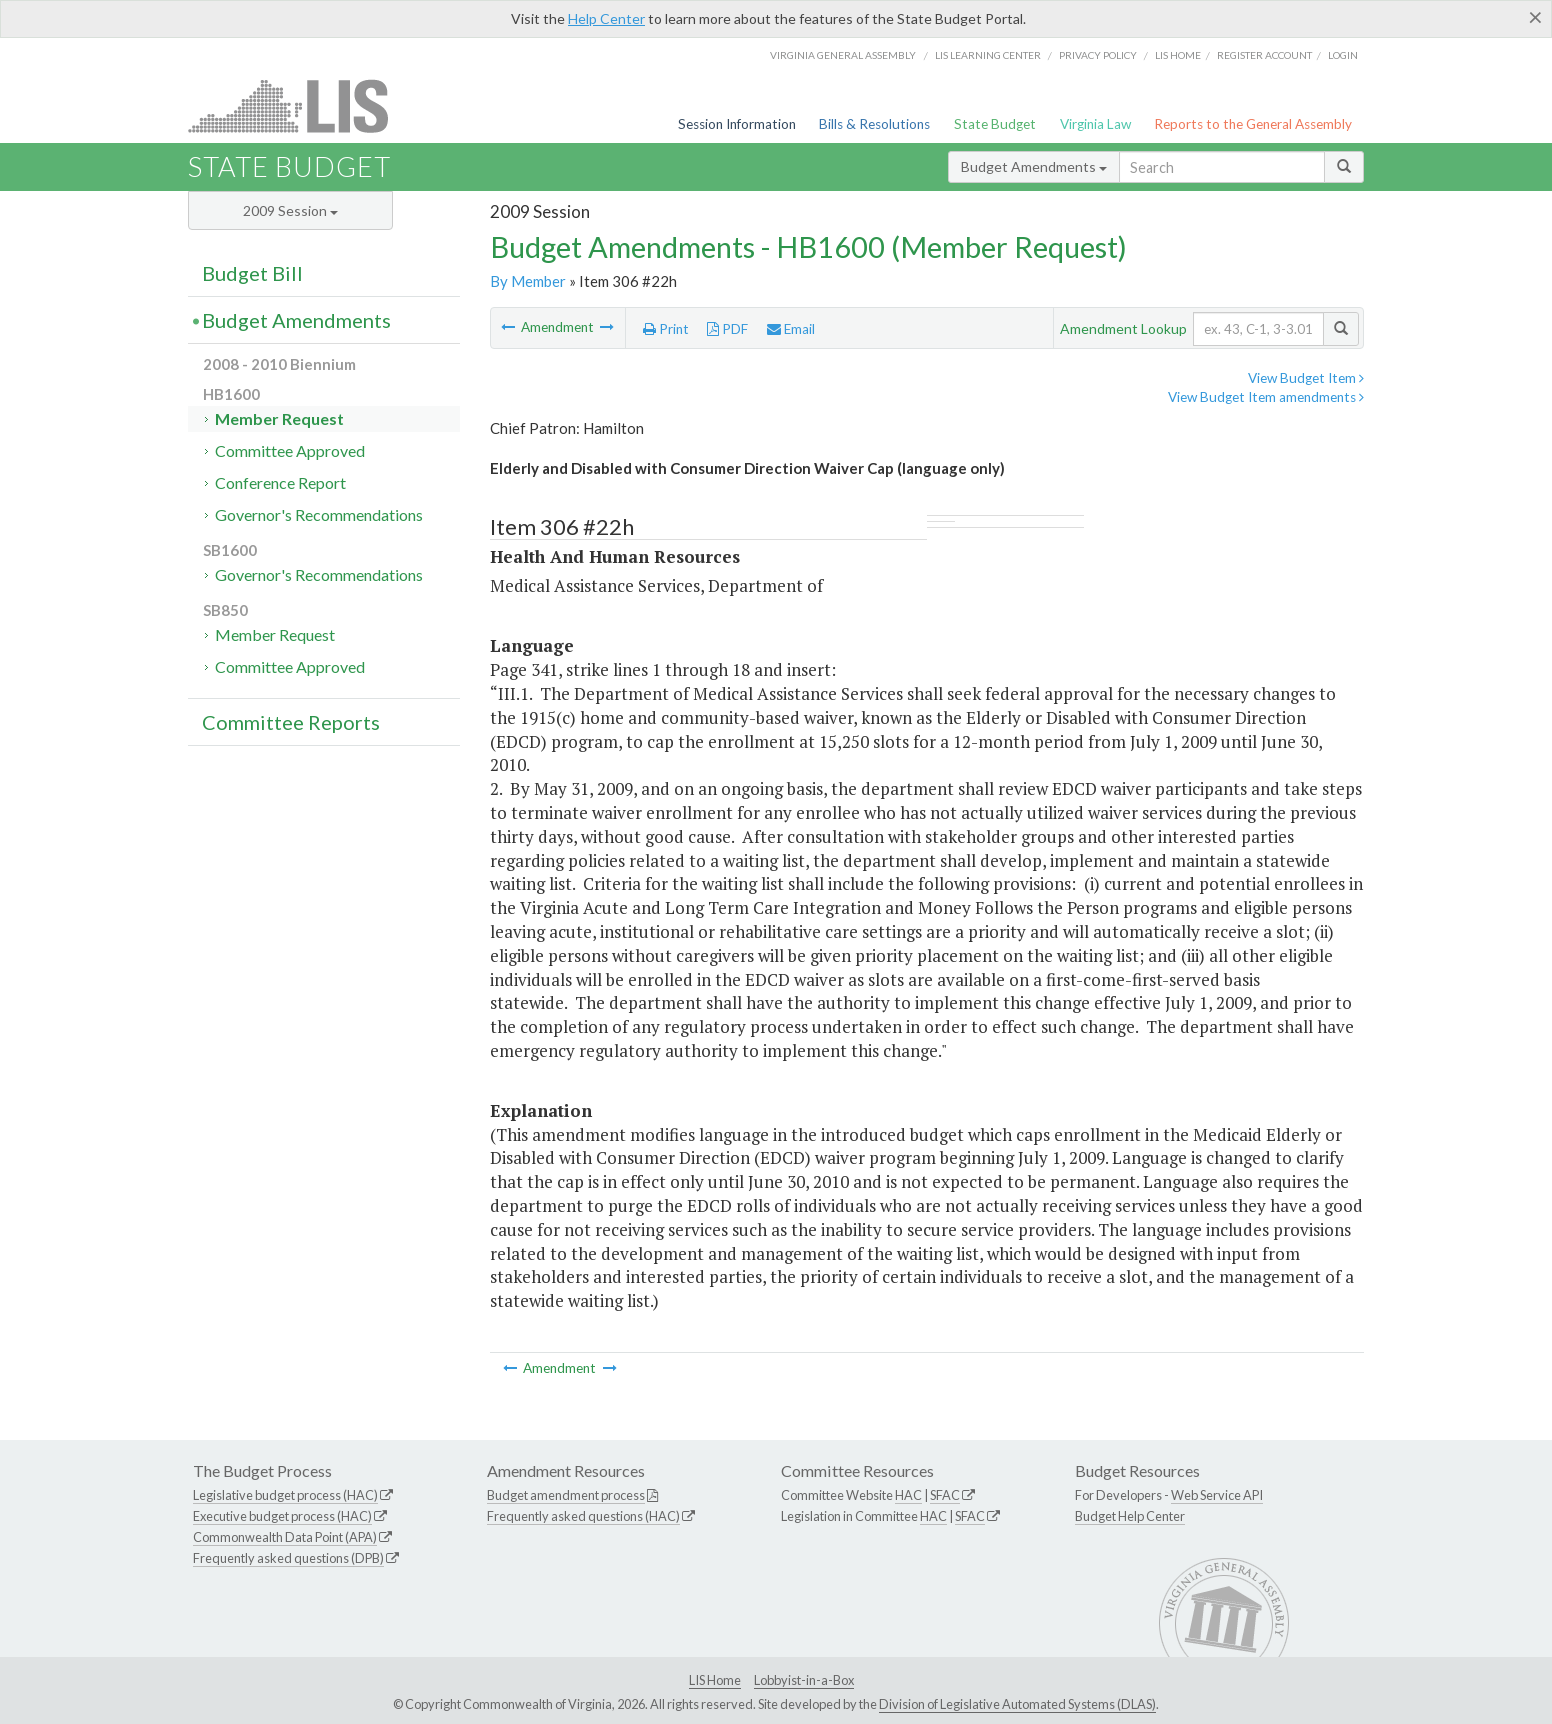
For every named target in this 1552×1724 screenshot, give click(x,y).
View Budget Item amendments (1266, 397)
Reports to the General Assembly (1253, 124)
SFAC (945, 1495)
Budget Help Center (1130, 1516)
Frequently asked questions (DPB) (288, 1558)
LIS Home (715, 1680)
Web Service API (1217, 1495)
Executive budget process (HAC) (282, 1516)
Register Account (1264, 55)
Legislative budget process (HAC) (285, 1495)
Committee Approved (290, 450)
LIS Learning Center (988, 55)
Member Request (279, 418)
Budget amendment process (566, 1495)
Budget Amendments (1034, 166)
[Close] (1535, 17)
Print (666, 329)
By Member (528, 281)
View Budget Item (1306, 378)
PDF (727, 329)
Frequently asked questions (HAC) (583, 1516)
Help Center (606, 18)
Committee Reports (291, 722)
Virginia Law (1095, 124)
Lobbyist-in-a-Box (804, 1680)
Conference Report (280, 482)
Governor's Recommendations (319, 514)
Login (1343, 55)
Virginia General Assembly (843, 55)
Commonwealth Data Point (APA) (285, 1537)
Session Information (737, 124)
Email (791, 329)
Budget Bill (252, 273)
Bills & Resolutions (874, 124)
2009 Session (290, 210)
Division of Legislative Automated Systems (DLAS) (1017, 1704)
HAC (908, 1495)
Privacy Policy (1098, 55)
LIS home (1178, 55)
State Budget (995, 124)
